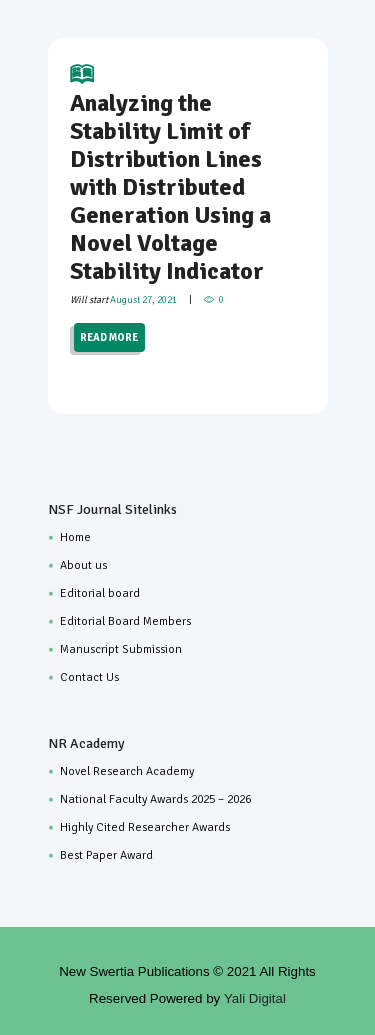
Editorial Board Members (125, 621)
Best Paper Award (106, 855)
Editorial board (100, 593)
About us (83, 565)
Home (75, 537)
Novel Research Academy (127, 771)
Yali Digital (255, 998)
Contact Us (89, 677)
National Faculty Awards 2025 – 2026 (155, 799)
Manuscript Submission (121, 649)
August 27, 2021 (143, 300)
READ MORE (109, 337)
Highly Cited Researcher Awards (145, 827)
